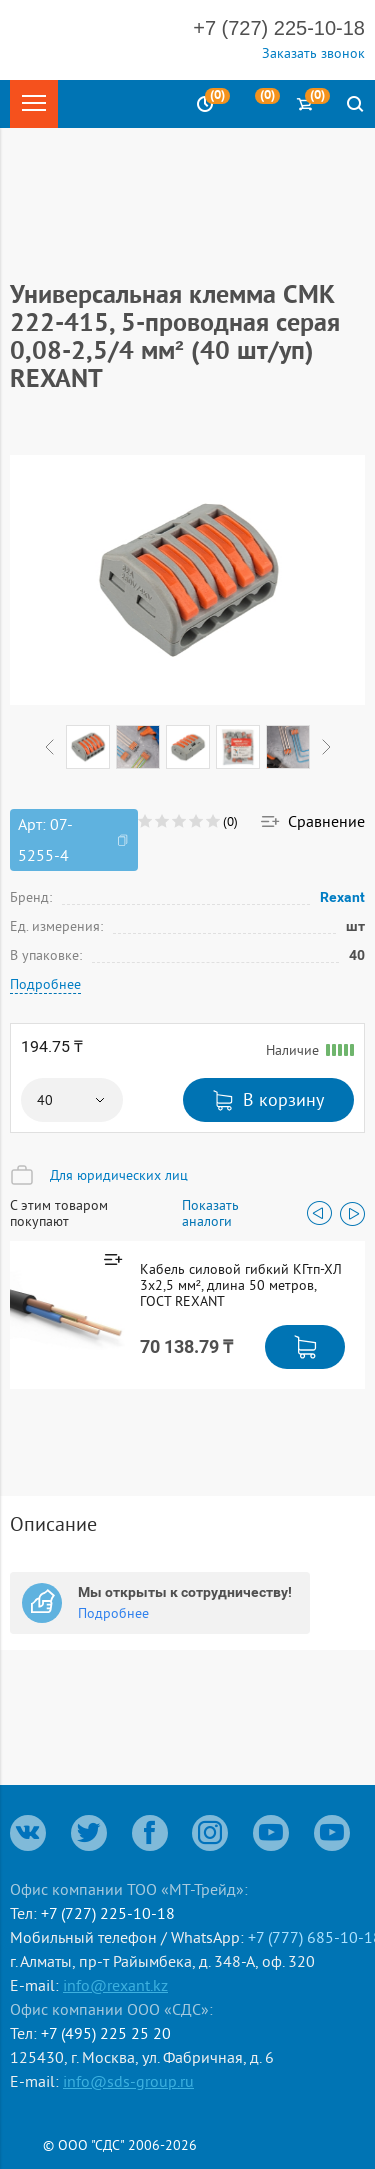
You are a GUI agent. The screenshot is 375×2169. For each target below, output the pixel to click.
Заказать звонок (313, 53)
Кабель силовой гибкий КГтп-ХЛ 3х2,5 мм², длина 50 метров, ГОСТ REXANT (241, 1285)
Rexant (343, 897)
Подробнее (45, 984)
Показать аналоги (210, 1213)
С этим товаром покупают (59, 1213)
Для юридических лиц (119, 1175)
